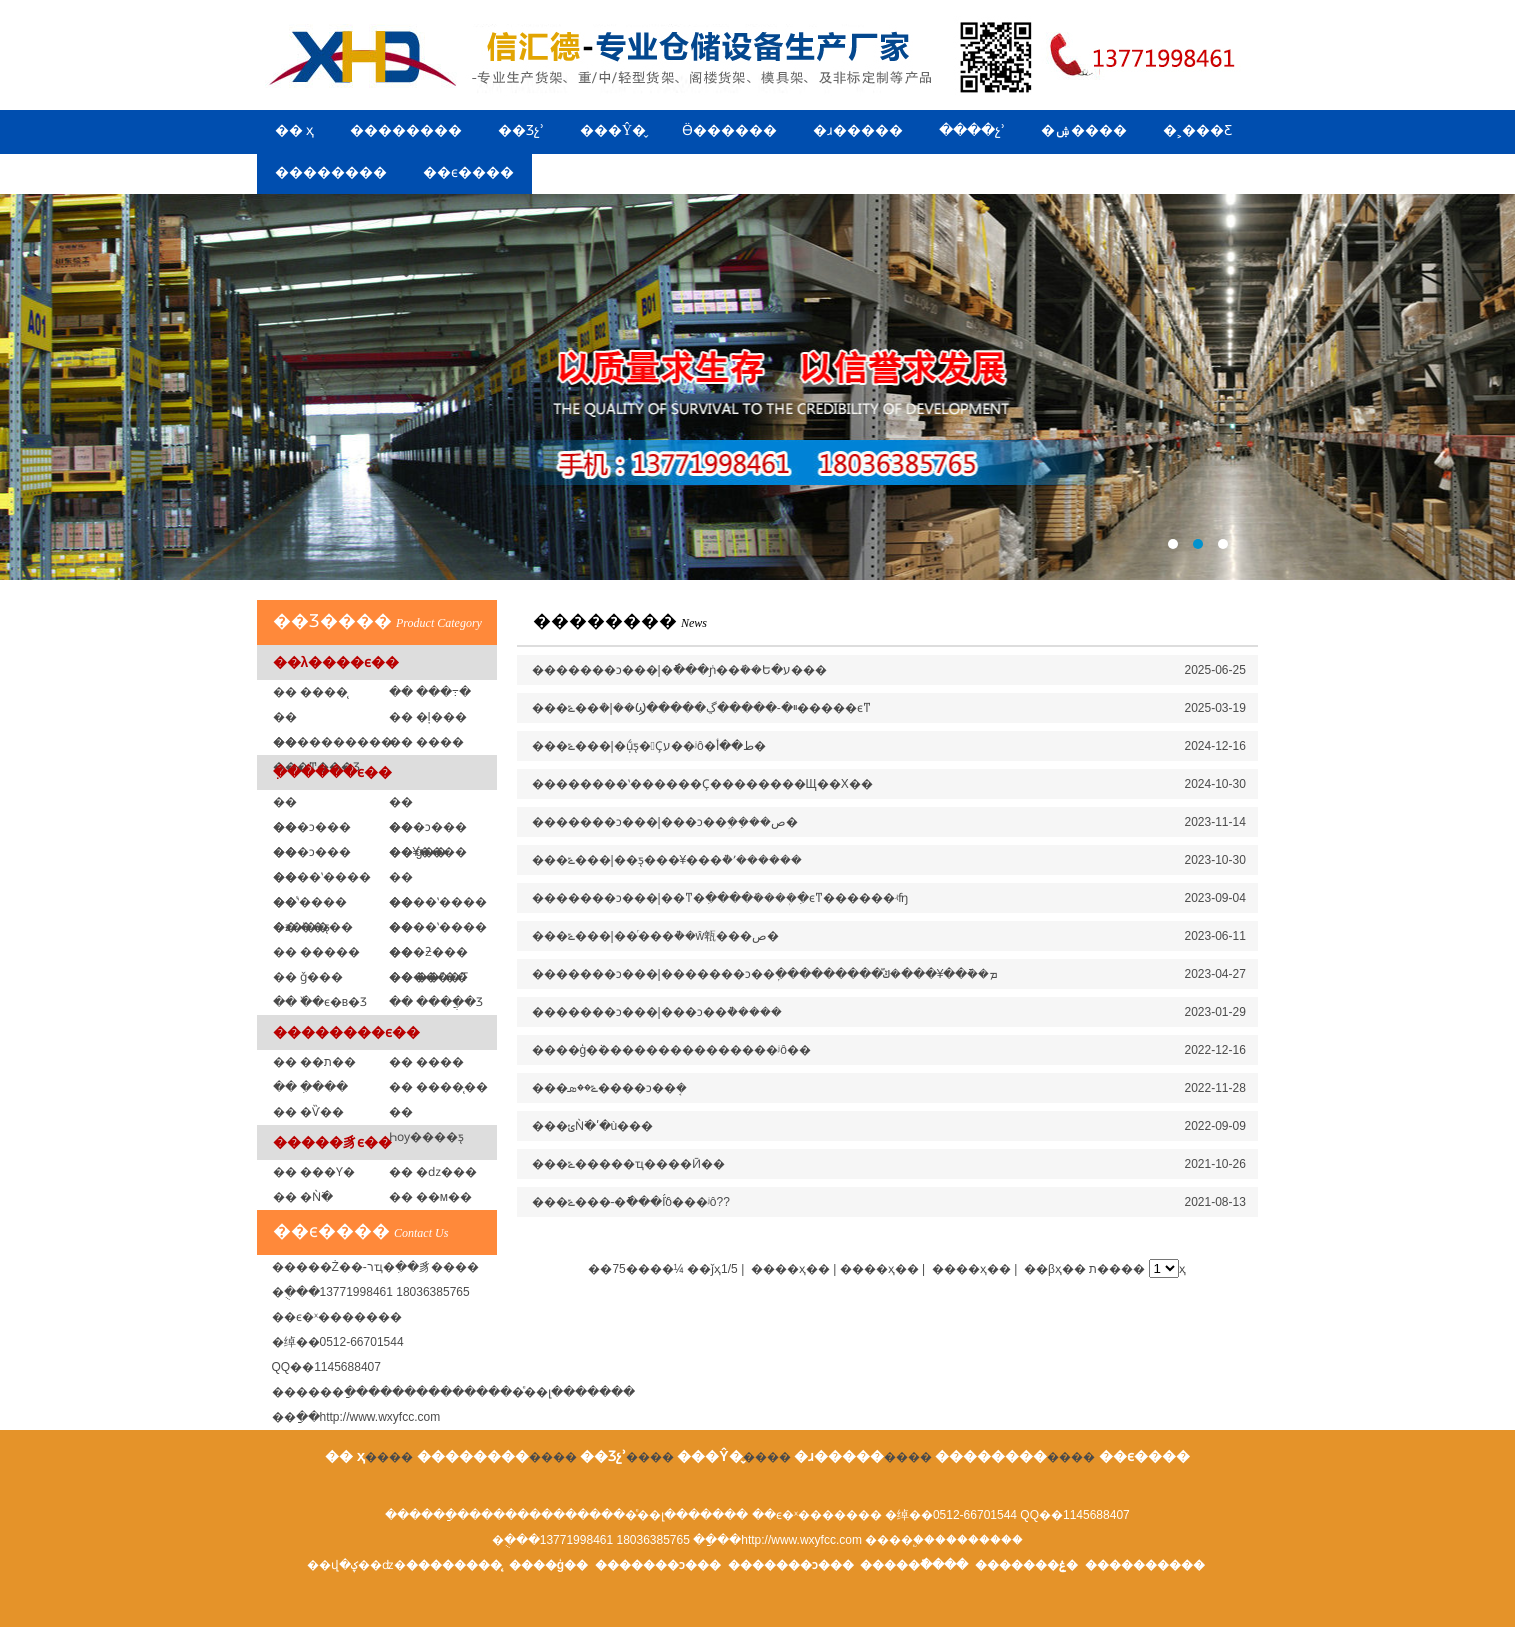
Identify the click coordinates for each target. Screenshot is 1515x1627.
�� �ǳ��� (433, 1172)
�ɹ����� (858, 130)
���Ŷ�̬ (613, 130)
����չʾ (972, 130)
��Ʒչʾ (521, 130)
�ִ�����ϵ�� (332, 772)
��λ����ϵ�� (336, 662)
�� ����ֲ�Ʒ (436, 1002)
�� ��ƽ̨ (301, 927)
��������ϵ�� (346, 1032)
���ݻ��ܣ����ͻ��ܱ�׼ (609, 1088)
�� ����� (316, 952)
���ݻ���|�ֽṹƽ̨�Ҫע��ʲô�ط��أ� (649, 746)
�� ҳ (295, 130)
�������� (406, 130)
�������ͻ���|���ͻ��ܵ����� (657, 1012)
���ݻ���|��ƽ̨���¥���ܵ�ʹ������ (667, 860)
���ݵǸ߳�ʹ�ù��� (593, 1126)
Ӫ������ (729, 130)
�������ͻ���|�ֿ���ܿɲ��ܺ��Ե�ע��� (679, 670)
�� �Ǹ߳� (303, 1197)
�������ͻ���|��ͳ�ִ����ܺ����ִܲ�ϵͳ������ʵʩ (720, 898)
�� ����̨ (310, 692)
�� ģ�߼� (418, 852)
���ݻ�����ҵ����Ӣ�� (628, 1164)
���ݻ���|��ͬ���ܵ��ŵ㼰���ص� (656, 936)
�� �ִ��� (310, 1087)
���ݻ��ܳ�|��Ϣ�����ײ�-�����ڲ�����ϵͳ (701, 708)
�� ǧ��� (308, 977)
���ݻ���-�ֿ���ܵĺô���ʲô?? (631, 1202)
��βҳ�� (1055, 1269)
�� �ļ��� (428, 717)
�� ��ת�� (314, 1062)
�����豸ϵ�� (332, 1142)
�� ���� (426, 1062)
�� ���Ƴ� (314, 1172)
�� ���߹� (430, 692)
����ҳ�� (971, 1269)
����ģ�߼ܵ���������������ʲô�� (671, 1050)
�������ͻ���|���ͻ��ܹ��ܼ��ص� (665, 822)
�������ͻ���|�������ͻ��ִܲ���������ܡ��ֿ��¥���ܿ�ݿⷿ (765, 974)
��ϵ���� (468, 172)
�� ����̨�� (438, 1087)
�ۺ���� (1084, 130)
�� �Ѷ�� (308, 1112)
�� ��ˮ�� (428, 977)
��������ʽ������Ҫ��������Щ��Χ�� (702, 784)
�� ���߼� (426, 742)
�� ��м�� (431, 1197)
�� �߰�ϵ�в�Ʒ (320, 1002)
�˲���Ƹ (1197, 130)
